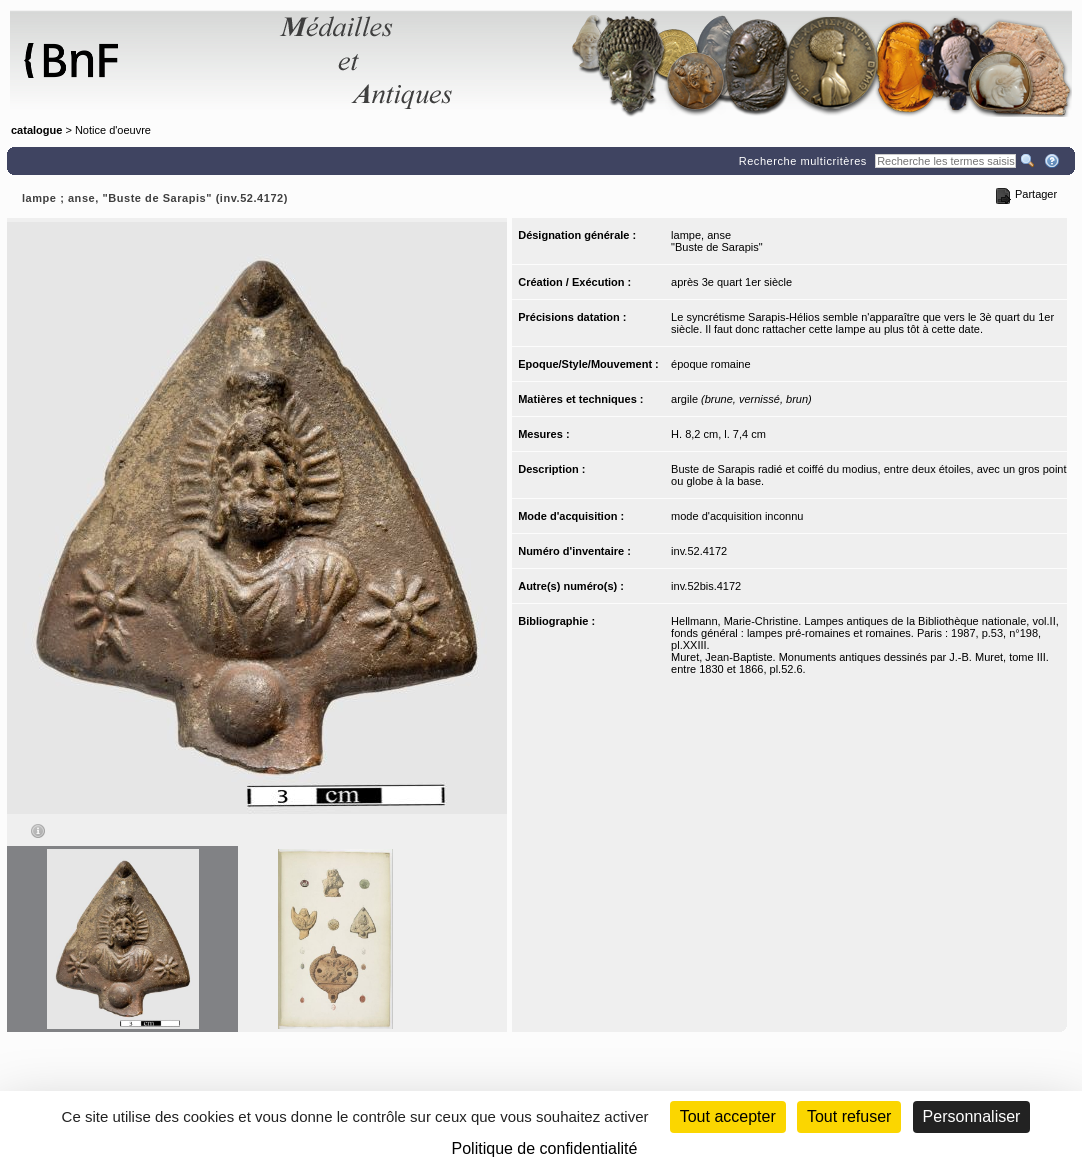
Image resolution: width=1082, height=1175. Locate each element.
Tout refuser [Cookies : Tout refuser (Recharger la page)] (849, 1116)
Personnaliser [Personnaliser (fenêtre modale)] (972, 1116)
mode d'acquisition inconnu (737, 516)
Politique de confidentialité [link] (545, 1148)
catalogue (36, 130)
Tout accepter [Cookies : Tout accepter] (728, 1116)
